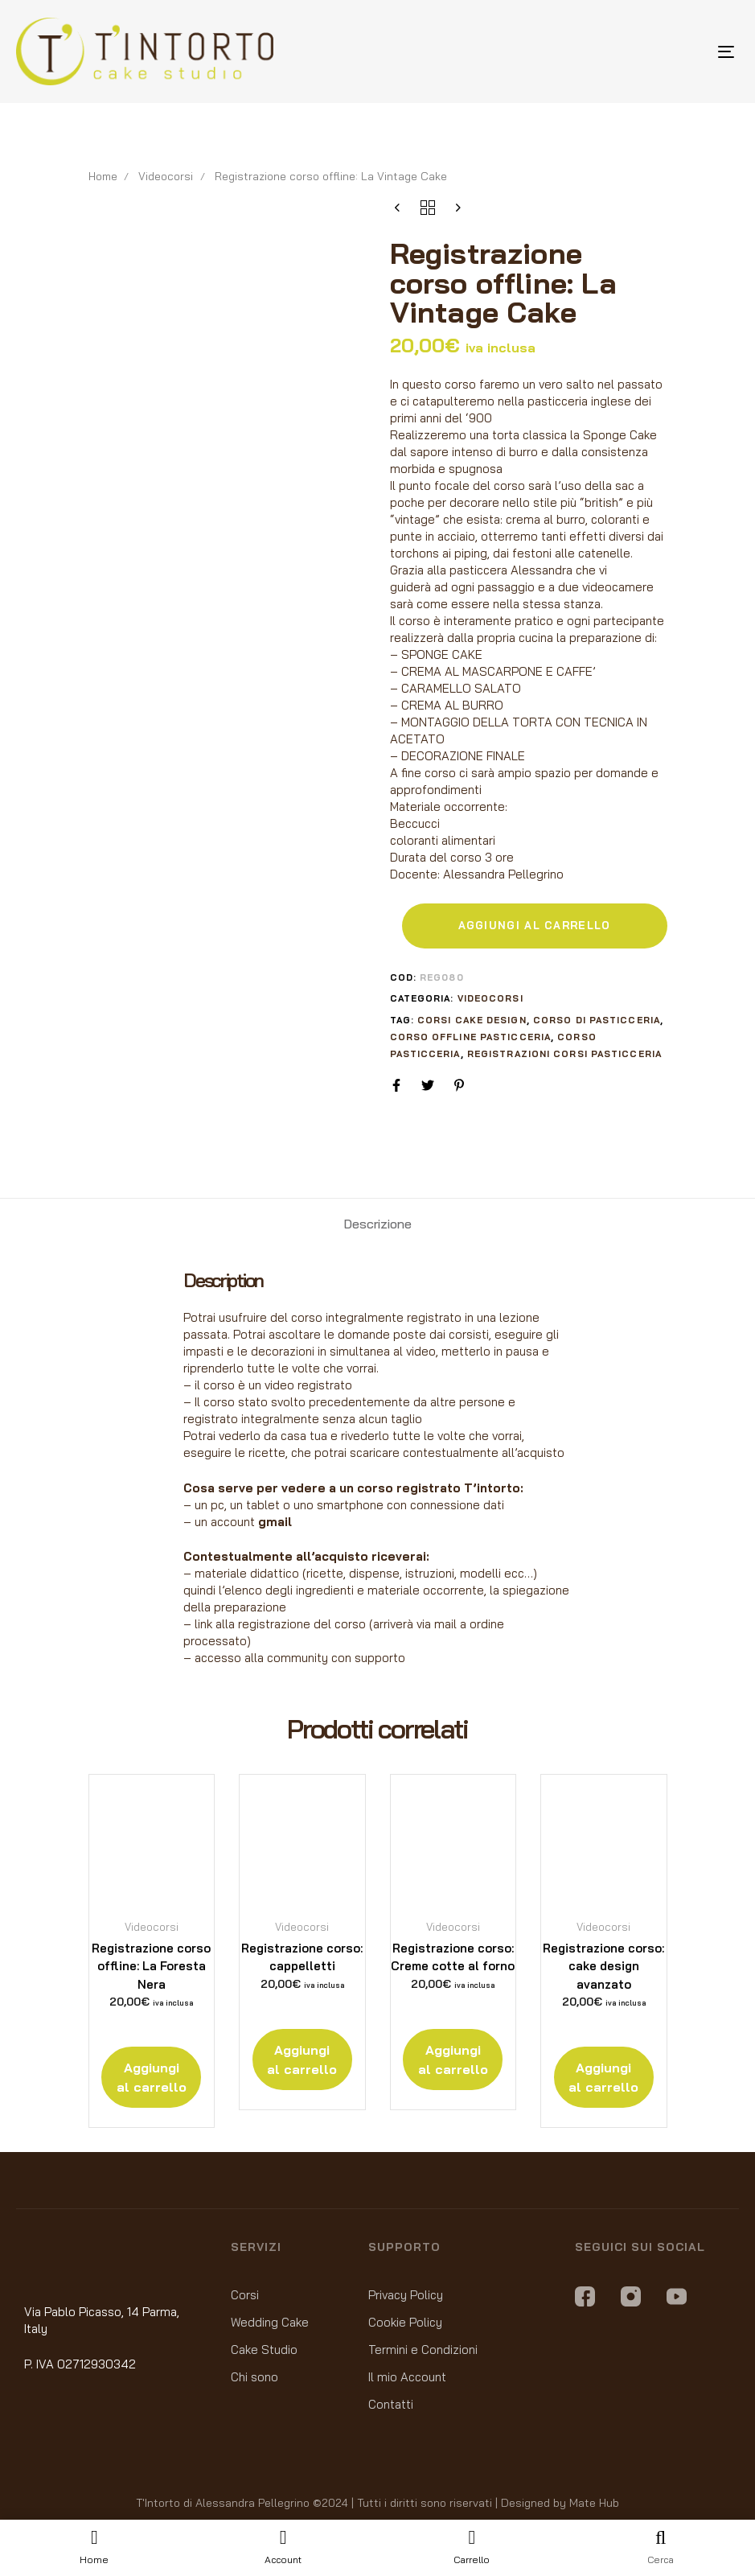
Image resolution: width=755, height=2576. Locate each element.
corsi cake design (472, 1020)
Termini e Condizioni (423, 2349)
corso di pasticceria (596, 1020)
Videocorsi (165, 176)
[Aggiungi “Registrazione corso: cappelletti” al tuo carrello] (302, 2059)
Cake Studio (264, 2349)
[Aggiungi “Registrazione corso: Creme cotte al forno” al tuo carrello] (453, 2059)
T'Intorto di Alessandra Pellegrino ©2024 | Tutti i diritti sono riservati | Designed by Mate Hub (377, 2503)
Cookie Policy (405, 2322)
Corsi (245, 2294)
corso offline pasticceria (471, 1037)
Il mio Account (407, 2377)
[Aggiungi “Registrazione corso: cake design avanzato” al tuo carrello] (604, 2077)
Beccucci (415, 823)
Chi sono (254, 2377)
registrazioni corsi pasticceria (564, 1054)
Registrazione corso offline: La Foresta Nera (151, 1966)
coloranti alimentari (442, 840)
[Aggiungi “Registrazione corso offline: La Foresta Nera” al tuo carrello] (151, 2077)
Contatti (390, 2404)
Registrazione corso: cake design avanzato (603, 1966)
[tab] (377, 1224)
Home (102, 176)
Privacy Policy (405, 2294)
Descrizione (377, 1224)
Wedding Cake (270, 2322)
